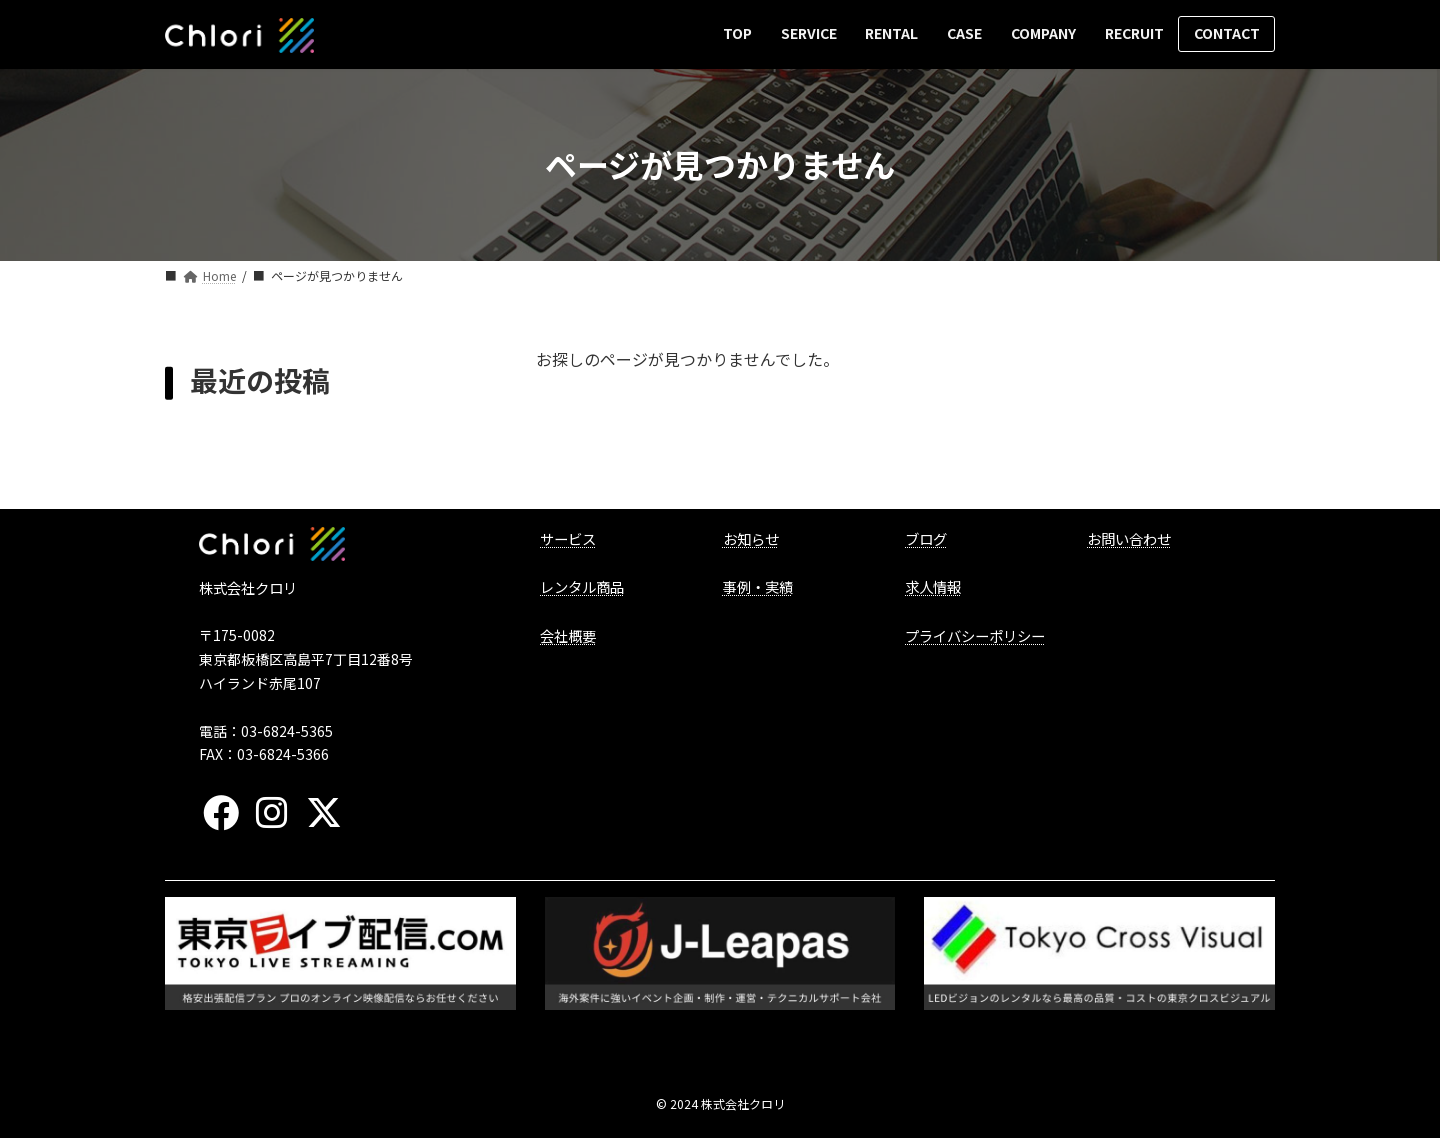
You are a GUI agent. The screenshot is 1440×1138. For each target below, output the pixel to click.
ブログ (926, 538)
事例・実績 (758, 586)
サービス (568, 538)
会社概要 (568, 635)
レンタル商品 (582, 586)
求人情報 (933, 586)
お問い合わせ (1129, 538)
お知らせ (751, 538)
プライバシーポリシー (975, 635)
